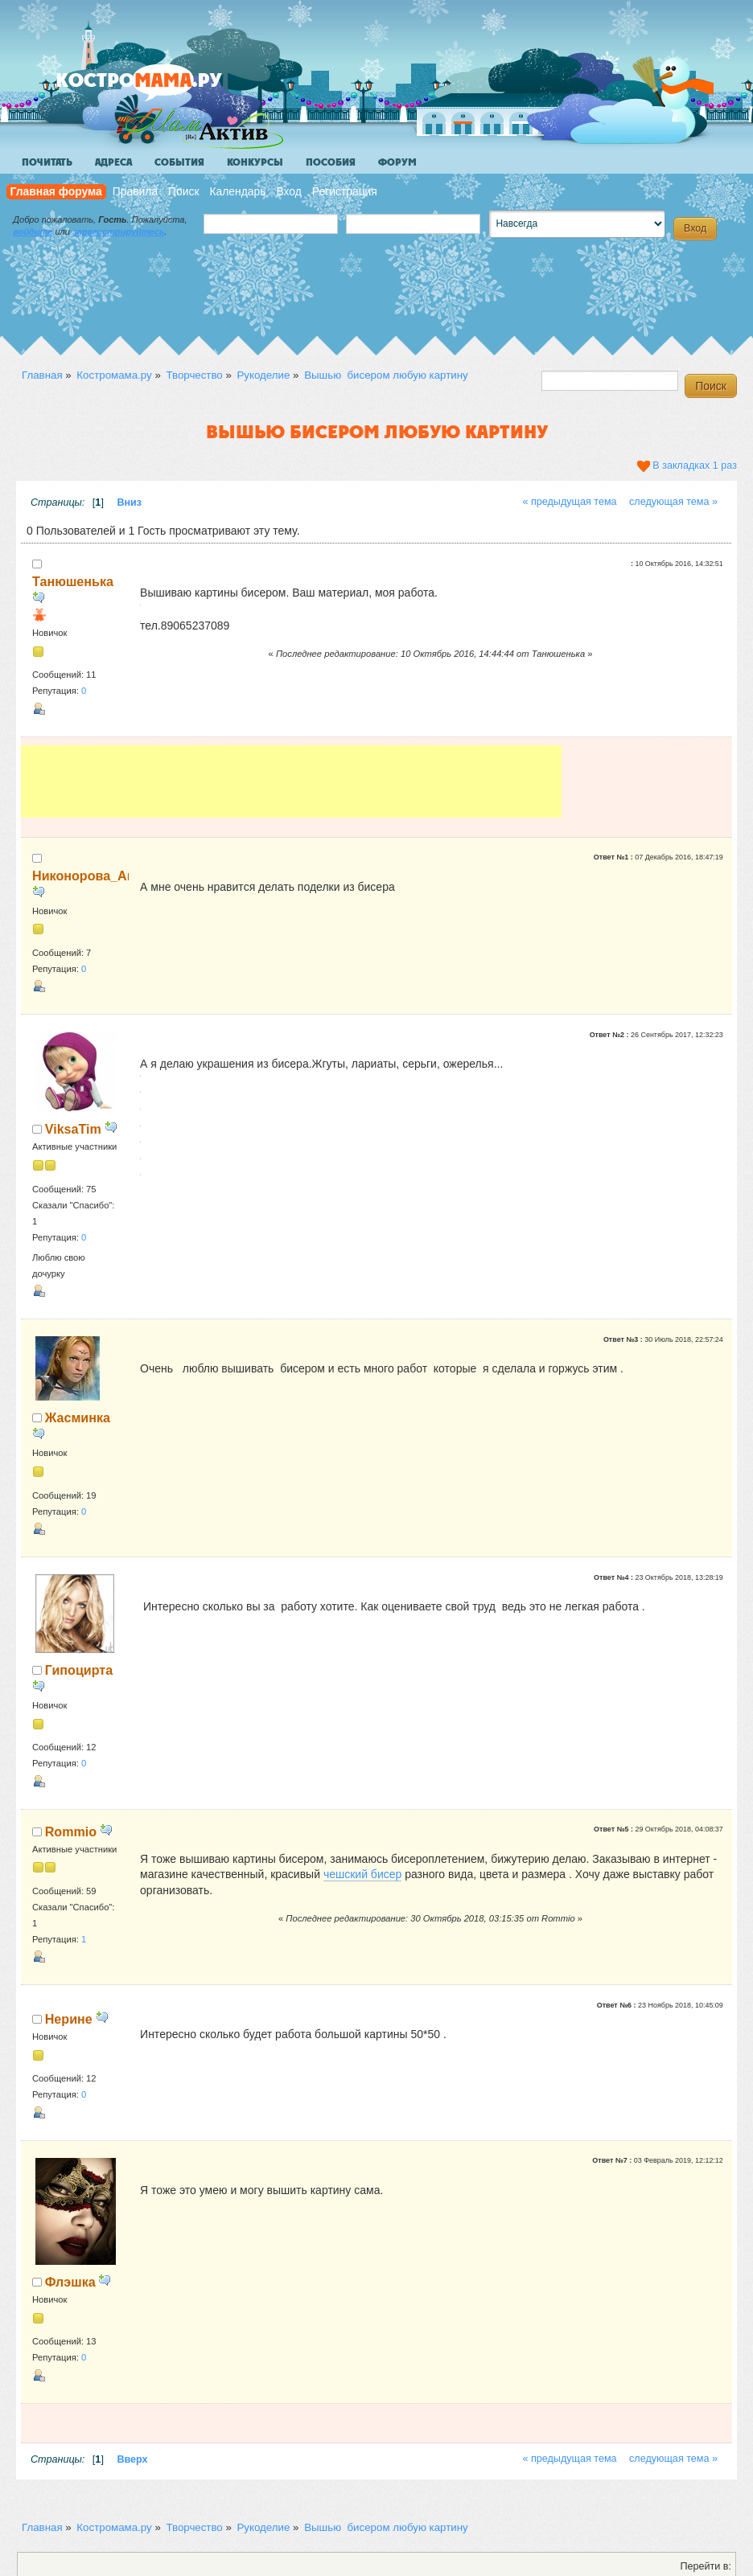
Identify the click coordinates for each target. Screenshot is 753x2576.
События (179, 162)
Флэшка (70, 2282)
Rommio (71, 1831)
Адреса (113, 162)
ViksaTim (73, 1129)
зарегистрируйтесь (118, 231)
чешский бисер (362, 1874)
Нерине (69, 2019)
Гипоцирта (79, 1670)
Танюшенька (72, 581)
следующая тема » (673, 501)
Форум (397, 162)
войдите (32, 231)
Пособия (331, 162)
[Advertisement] (291, 781)
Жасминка (77, 1417)
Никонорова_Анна (91, 875)
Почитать (47, 162)
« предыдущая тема (569, 501)
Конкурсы (255, 162)
